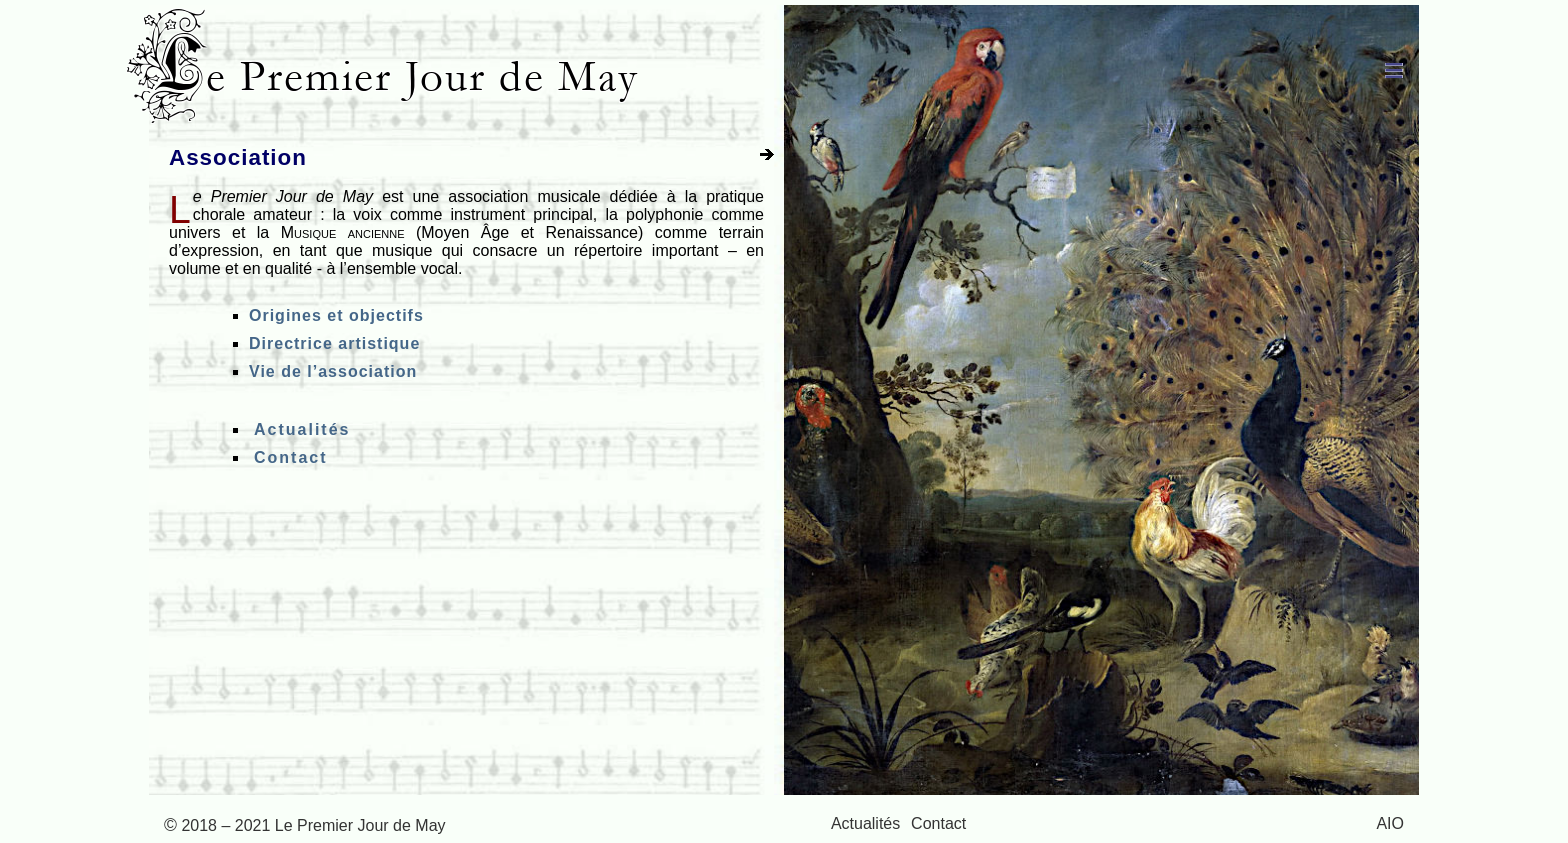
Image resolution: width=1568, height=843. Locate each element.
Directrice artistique (334, 343)
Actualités (302, 429)
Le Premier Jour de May (399, 76)
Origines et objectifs (336, 315)
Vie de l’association (333, 371)
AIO (1390, 823)
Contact (291, 457)
